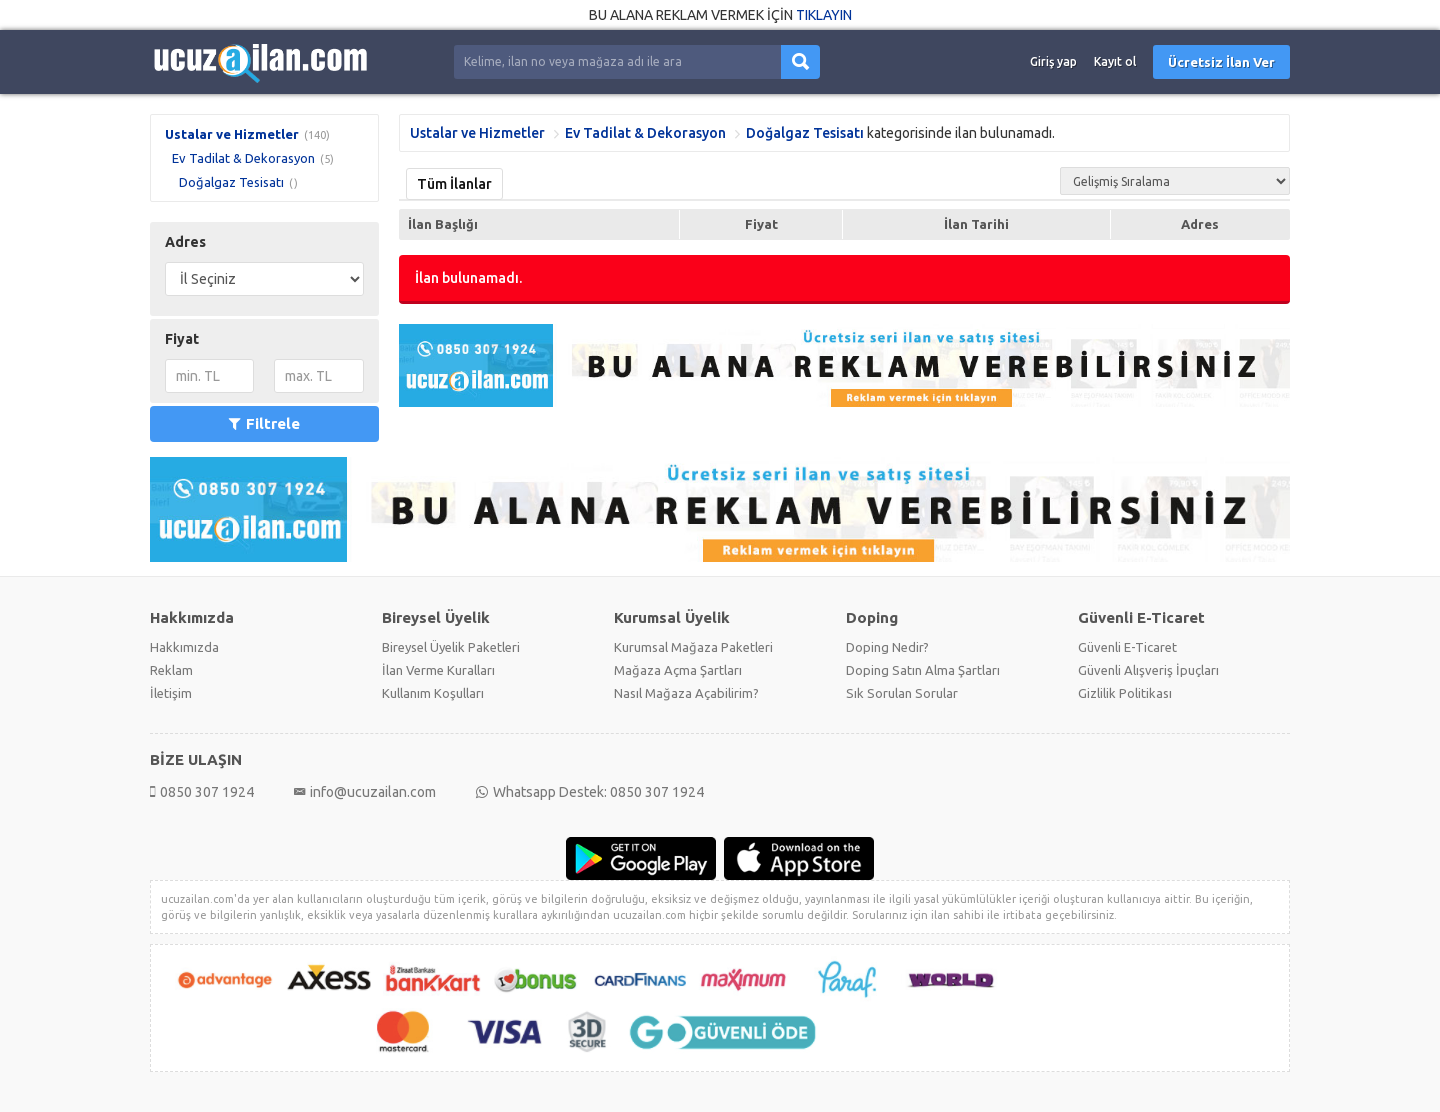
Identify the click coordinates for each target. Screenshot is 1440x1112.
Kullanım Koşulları (433, 693)
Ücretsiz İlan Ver (1221, 62)
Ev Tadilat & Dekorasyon (243, 158)
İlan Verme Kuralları (438, 670)
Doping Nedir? (887, 647)
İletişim (171, 693)
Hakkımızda (184, 647)
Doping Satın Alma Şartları (923, 670)
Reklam (171, 670)
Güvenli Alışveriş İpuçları (1148, 670)
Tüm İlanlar (454, 184)
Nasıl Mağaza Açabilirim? (686, 693)
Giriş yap (1053, 61)
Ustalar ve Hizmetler (232, 134)
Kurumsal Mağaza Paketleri (693, 647)
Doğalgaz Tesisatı (231, 182)
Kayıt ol (1115, 61)
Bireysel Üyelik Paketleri (451, 647)
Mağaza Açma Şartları (678, 670)
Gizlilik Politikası (1125, 693)
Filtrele (264, 423)
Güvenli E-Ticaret (1127, 647)
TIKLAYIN (824, 15)
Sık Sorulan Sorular (902, 693)
